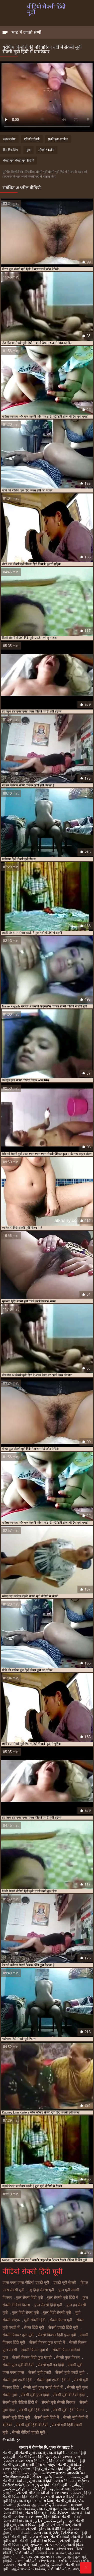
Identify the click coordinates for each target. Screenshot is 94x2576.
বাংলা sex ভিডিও (66, 2493)
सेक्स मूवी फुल (48, 2509)
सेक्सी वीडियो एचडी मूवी (28, 2432)
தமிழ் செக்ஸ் (51, 2565)
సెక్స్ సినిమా (59, 2513)
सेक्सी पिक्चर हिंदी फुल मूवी (57, 2335)
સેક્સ (40, 2465)
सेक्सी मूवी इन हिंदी (51, 2365)
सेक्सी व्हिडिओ (57, 2453)
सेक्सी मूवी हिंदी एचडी (34, 2410)
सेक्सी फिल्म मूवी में (34, 2350)
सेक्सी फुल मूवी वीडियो (18, 2365)
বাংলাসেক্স (47, 2561)
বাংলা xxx (65, 2549)
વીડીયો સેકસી (24, 2529)
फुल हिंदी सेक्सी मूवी (57, 2313)
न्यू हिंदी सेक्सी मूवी (41, 2290)
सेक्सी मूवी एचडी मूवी (69, 2372)
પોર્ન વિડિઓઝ (58, 2569)
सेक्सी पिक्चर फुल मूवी (18, 2335)
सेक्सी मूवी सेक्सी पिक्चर (58, 2402)
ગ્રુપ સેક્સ (39, 2537)
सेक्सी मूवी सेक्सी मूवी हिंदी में (18, 160)
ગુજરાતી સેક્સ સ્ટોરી (47, 2545)
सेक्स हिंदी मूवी (34, 2328)
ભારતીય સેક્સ (58, 2525)
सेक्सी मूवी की (65, 2501)
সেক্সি (30, 2485)
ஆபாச (38, 2473)
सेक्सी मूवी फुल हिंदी (35, 2395)
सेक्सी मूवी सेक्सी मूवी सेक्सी (24, 2453)
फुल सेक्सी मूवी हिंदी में (62, 2298)
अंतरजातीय (9, 139)
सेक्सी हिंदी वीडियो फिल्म (39, 2541)
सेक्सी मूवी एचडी (39, 2372)
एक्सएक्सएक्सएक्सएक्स (44, 2557)
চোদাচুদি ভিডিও (16, 2473)
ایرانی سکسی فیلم (50, 2521)
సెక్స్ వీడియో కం (65, 2533)
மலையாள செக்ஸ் (19, 2509)
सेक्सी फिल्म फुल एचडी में (47, 2342)
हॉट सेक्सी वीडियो (52, 2529)
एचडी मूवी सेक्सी (64, 2283)
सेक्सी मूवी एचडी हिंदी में (53, 2380)
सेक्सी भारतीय (46, 150)
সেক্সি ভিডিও (65, 2481)
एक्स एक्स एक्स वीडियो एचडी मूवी (26, 2283)
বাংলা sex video (17, 2469)
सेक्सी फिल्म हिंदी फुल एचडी (32, 2357)
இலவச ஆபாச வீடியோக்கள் (42, 2505)
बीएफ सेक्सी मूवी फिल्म (65, 2465)
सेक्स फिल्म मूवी (61, 2320)
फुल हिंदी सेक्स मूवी (25, 2313)
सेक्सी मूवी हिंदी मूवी (16, 2417)
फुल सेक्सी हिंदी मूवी (48, 2305)
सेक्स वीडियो (59, 2537)
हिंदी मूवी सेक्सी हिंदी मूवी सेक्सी (57, 2469)
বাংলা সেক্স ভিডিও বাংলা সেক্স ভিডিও (42, 2459)
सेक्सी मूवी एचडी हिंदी (17, 2380)
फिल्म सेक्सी (42, 2533)
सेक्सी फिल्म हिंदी (31, 2525)
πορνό (76, 2505)
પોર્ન (75, 2569)
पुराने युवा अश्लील (58, 139)
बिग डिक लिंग (10, 150)
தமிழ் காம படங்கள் (62, 2477)
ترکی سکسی (13, 2489)
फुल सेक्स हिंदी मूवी (29, 2298)
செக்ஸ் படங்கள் (51, 2553)
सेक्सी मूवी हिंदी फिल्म (68, 2410)
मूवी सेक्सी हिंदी (34, 2320)
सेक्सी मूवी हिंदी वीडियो (32, 2425)
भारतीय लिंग (44, 2501)
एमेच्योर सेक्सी (32, 139)
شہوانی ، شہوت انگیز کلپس (55, 2487)
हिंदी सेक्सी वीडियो (62, 2461)
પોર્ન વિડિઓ (24, 2553)
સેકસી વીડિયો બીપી (33, 2493)
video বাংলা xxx (28, 2517)
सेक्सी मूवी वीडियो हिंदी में (20, 2402)
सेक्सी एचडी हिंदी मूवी (63, 2328)
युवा (28, 150)
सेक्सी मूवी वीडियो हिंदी (69, 2395)
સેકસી (65, 2541)
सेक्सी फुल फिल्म (68, 2357)
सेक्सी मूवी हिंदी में (46, 2417)
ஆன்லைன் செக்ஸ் (28, 2569)
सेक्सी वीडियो (27, 2565)
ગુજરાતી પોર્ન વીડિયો (57, 2497)
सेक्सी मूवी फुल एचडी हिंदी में (43, 2387)
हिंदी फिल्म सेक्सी (57, 2517)
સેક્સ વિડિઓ (25, 2561)
